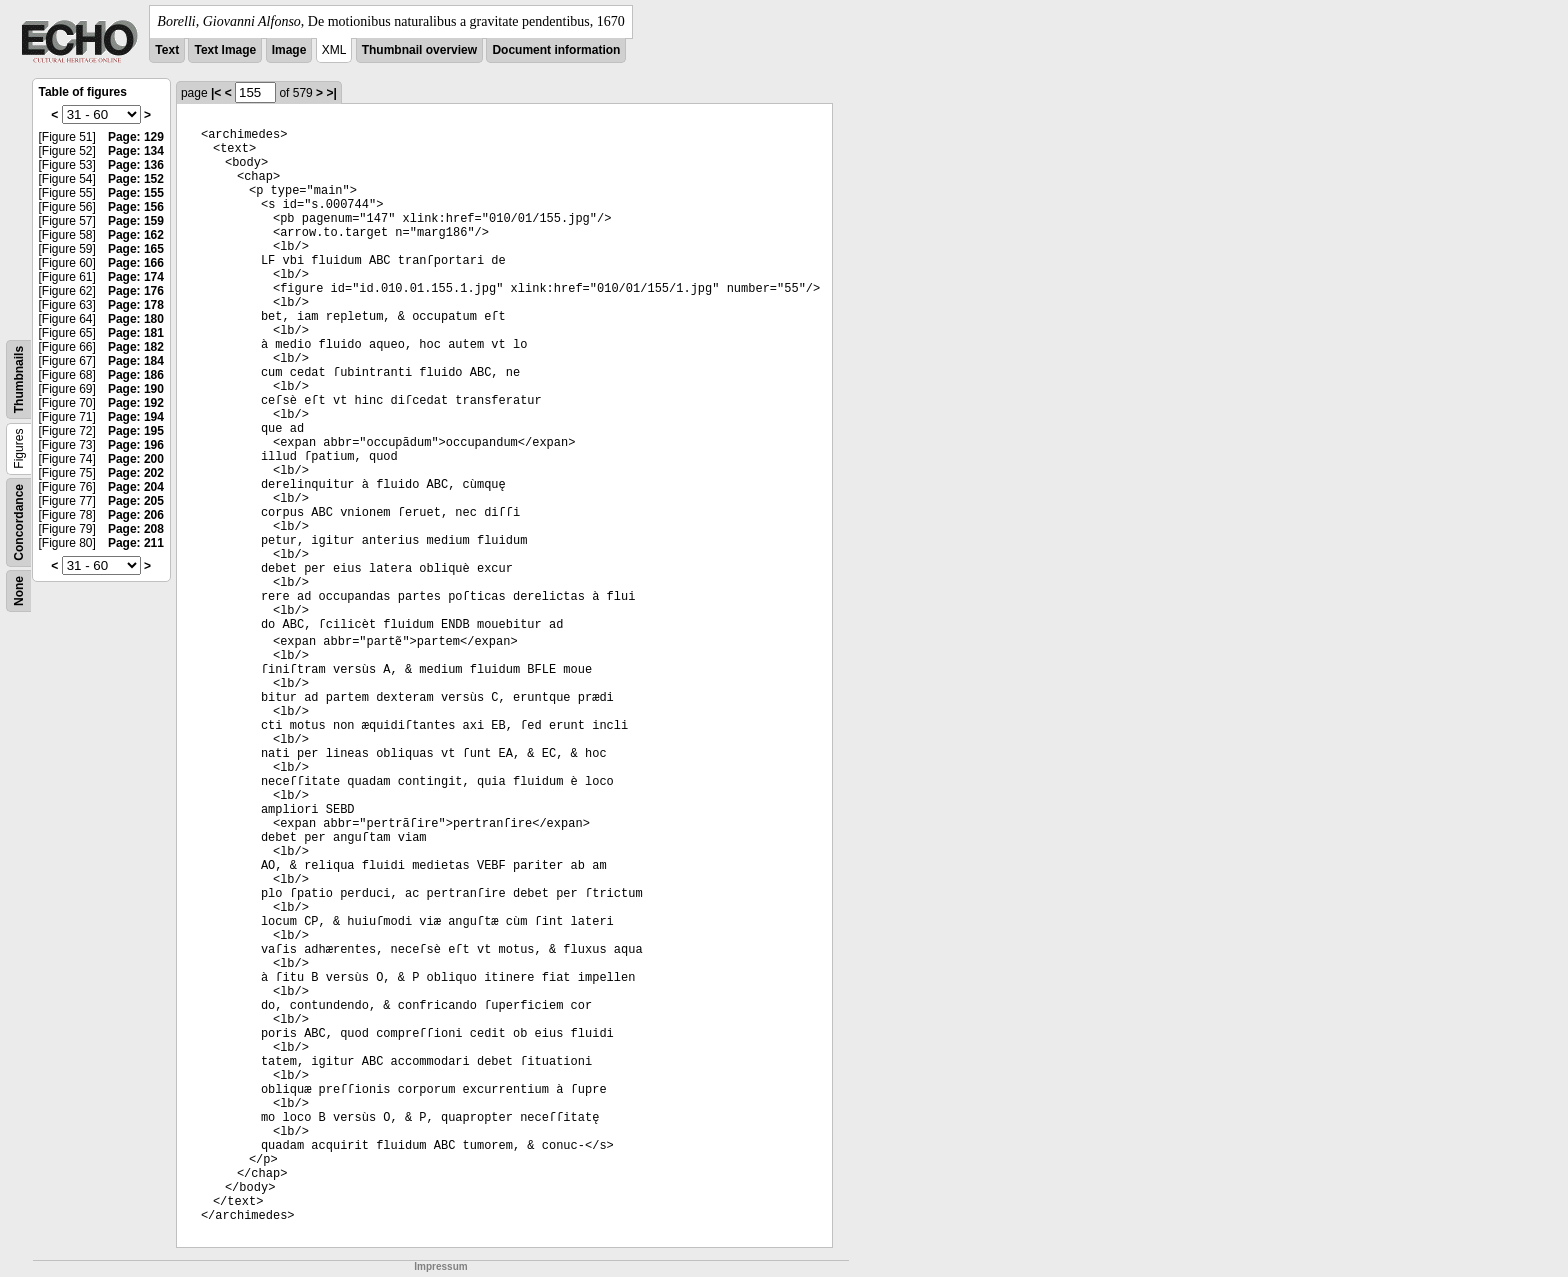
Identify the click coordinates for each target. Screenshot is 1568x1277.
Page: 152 (136, 179)
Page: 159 (136, 221)
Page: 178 (136, 305)
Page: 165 (136, 249)
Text (167, 50)
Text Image (225, 50)
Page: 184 (136, 361)
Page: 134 (136, 151)
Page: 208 (136, 529)
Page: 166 (136, 263)
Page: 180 (136, 319)
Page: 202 (136, 473)
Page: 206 (136, 515)
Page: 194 (136, 417)
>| (331, 93)
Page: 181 (136, 333)
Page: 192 (136, 403)
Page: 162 (136, 235)
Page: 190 (136, 389)
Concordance (19, 522)
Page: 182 (136, 347)
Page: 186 (136, 375)
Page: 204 (136, 487)
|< (216, 93)
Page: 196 (136, 445)
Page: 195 (136, 431)
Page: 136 (136, 165)
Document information (556, 50)
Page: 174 (136, 277)
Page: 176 (136, 291)
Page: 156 (136, 207)
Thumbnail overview (419, 50)
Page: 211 (136, 543)
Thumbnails (19, 379)
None (19, 591)
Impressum (440, 1266)
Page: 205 (136, 501)
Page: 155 (136, 193)
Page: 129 (136, 137)
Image (289, 50)
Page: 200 (136, 459)
